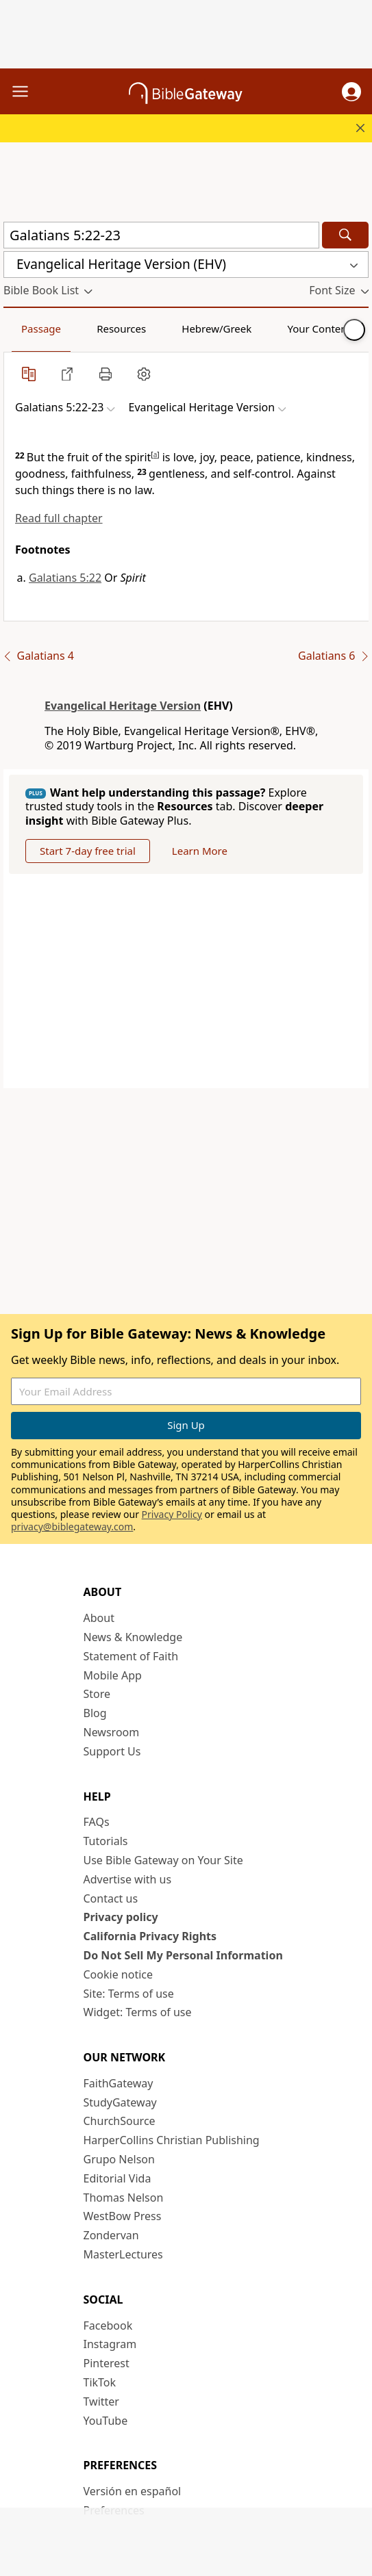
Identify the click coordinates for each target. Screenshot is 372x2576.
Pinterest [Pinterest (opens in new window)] (106, 2363)
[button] (351, 91)
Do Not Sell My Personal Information (183, 1955)
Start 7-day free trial (88, 851)
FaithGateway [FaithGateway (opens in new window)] (118, 2083)
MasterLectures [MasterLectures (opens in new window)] (123, 2254)
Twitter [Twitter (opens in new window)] (101, 2401)
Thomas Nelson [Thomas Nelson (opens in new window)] (124, 2197)
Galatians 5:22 (65, 577)
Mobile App (113, 1675)
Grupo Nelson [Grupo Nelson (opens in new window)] (119, 2159)
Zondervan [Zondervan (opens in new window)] (111, 2235)
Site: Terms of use (129, 1993)
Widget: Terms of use (138, 2012)
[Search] (345, 235)
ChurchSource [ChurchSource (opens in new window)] (120, 2120)
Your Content (319, 328)
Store (97, 1693)
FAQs (97, 1821)
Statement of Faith (131, 1656)
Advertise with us (128, 1879)
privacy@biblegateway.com (72, 1526)
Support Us (112, 1751)
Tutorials (106, 1841)
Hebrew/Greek (216, 328)
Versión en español (133, 2491)
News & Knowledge (133, 1637)
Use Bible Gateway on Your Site (163, 1860)
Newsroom (112, 1732)
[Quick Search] (161, 235)
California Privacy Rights (150, 1936)
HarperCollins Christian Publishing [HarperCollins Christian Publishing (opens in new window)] (172, 2140)
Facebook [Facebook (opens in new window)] (108, 2325)
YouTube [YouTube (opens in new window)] (106, 2420)
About (99, 1617)
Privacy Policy (172, 1514)
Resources (121, 328)
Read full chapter (59, 518)
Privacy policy (121, 1916)
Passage (41, 328)
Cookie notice (118, 1974)
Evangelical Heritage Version (123, 705)
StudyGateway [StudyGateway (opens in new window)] (120, 2102)
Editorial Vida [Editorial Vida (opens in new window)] (117, 2178)
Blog (95, 1713)
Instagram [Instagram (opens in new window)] (110, 2344)
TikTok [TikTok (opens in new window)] (100, 2382)
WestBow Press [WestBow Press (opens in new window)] (123, 2216)
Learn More (199, 851)
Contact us (111, 1898)
